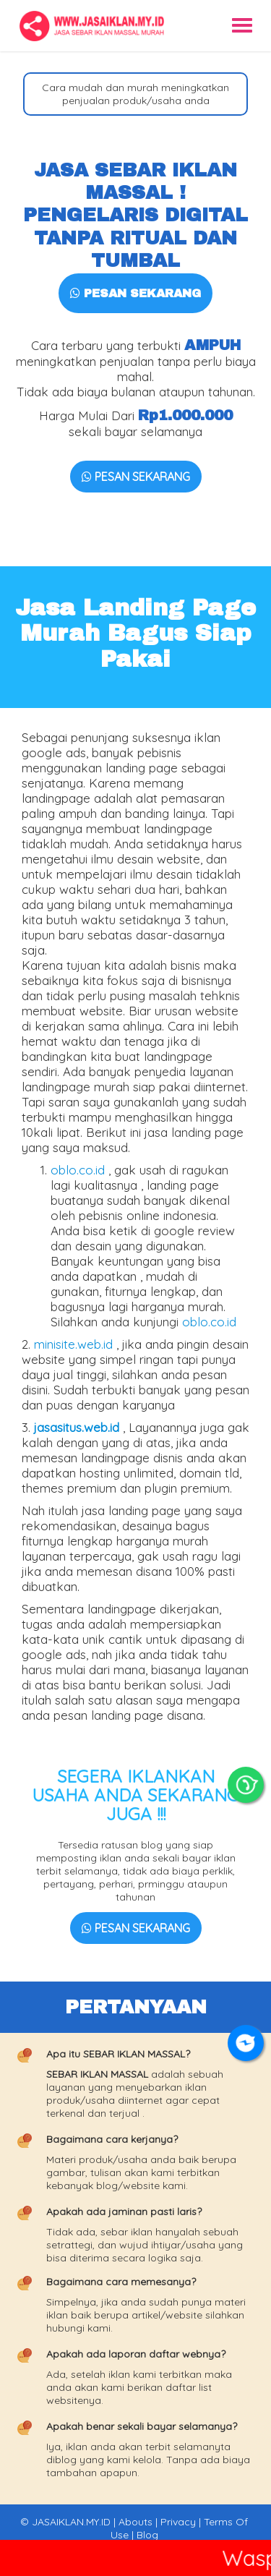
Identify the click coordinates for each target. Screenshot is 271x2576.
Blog (147, 2534)
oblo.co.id (78, 1169)
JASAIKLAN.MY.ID (71, 2521)
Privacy (178, 2521)
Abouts (135, 2521)
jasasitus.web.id (76, 1427)
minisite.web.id (73, 1344)
